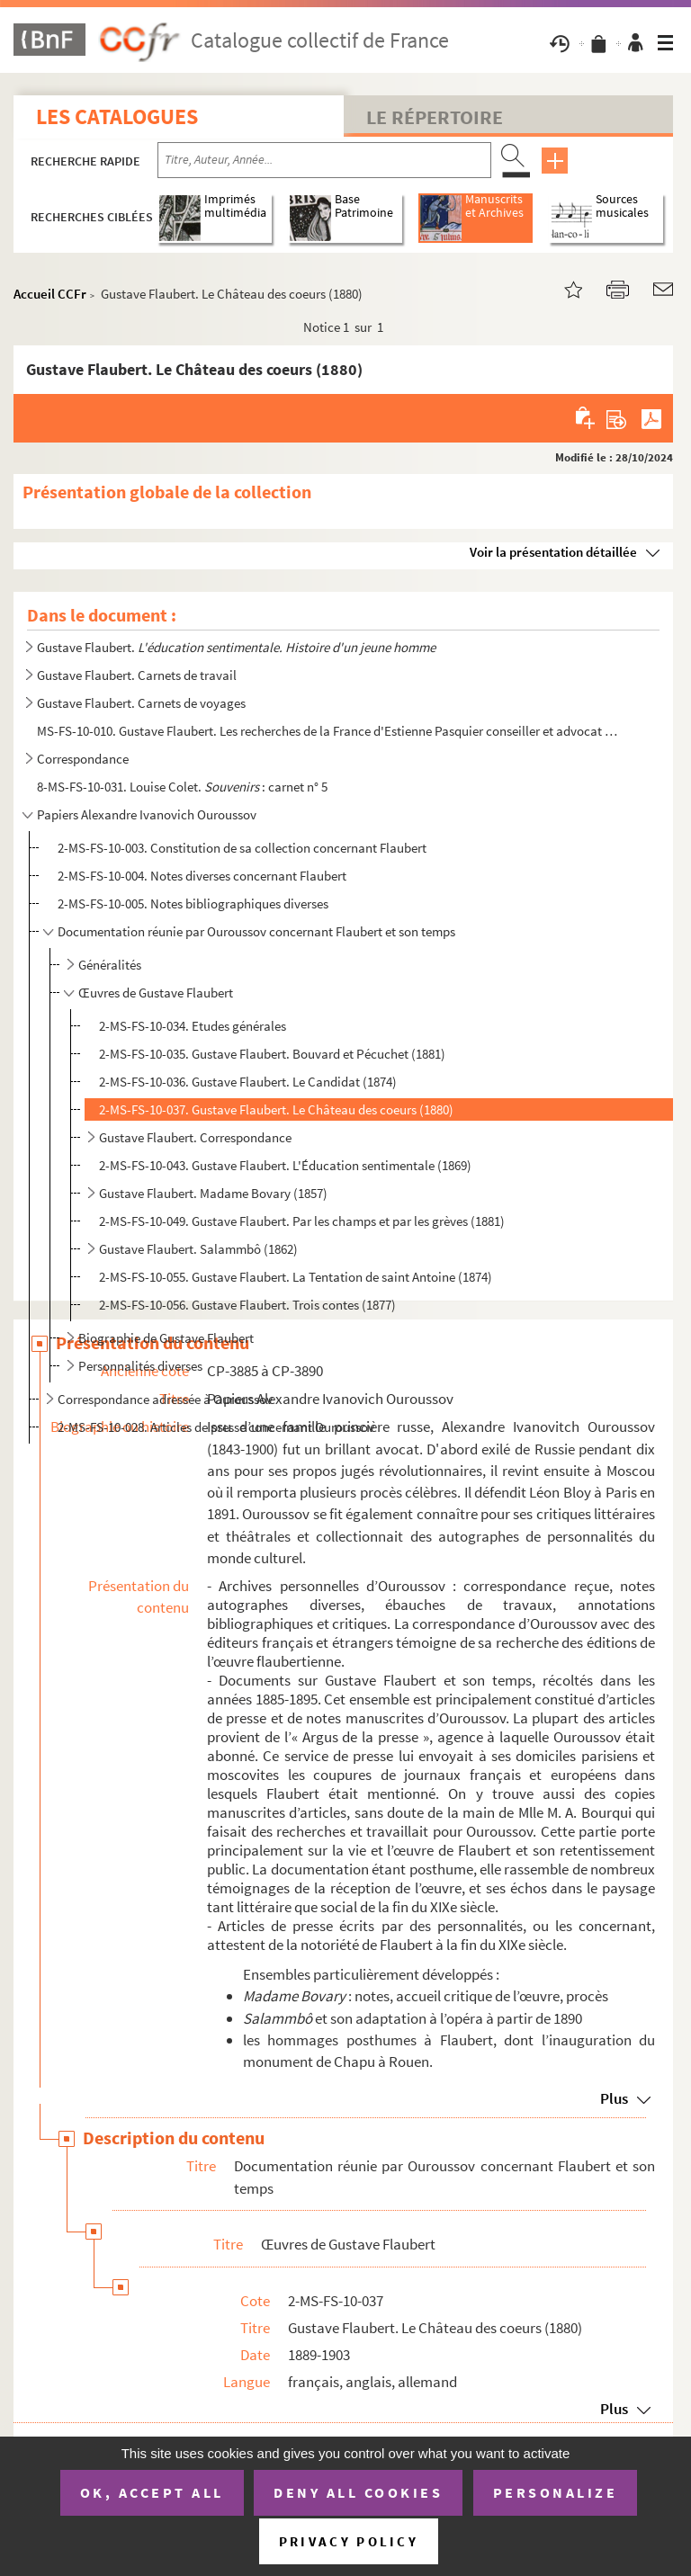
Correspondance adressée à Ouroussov (165, 1399)
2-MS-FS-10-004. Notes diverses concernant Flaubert (202, 875)
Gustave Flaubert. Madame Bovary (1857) (213, 1193)
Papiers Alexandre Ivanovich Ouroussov (146, 814)
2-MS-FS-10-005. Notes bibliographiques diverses (193, 903)
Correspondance (83, 758)
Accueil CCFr (49, 293)
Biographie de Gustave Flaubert (166, 1337)
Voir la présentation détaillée (553, 551)
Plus (614, 2098)
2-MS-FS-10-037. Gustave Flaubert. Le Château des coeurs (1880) (276, 1109)
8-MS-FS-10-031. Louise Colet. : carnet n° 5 (182, 786)
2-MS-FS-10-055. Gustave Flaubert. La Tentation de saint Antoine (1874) (295, 1276)
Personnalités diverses (140, 1365)
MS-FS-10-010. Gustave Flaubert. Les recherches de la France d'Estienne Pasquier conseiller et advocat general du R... (330, 730)
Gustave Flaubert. (236, 647)
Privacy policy (348, 2541)
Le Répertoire (434, 117)
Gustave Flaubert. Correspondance (195, 1137)
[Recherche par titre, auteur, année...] (324, 160)
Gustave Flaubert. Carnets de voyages (141, 702)
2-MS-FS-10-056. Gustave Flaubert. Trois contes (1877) (247, 1304)
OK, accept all (152, 2492)
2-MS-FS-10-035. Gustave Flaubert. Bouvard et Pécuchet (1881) (272, 1053)
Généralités (109, 964)
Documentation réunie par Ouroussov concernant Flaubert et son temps (256, 931)
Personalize (555, 2492)
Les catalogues (117, 116)
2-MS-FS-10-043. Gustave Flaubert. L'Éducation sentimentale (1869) (285, 1165)
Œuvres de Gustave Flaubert (155, 992)
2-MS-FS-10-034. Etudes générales (192, 1025)
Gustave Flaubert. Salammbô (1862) (198, 1248)
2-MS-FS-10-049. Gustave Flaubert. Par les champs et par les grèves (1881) (302, 1221)
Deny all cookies (358, 2492)
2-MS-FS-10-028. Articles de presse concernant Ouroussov (216, 1427)
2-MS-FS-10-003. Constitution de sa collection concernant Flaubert (242, 847)
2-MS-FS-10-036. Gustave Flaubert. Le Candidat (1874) (248, 1081)
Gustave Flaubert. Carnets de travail (137, 675)
